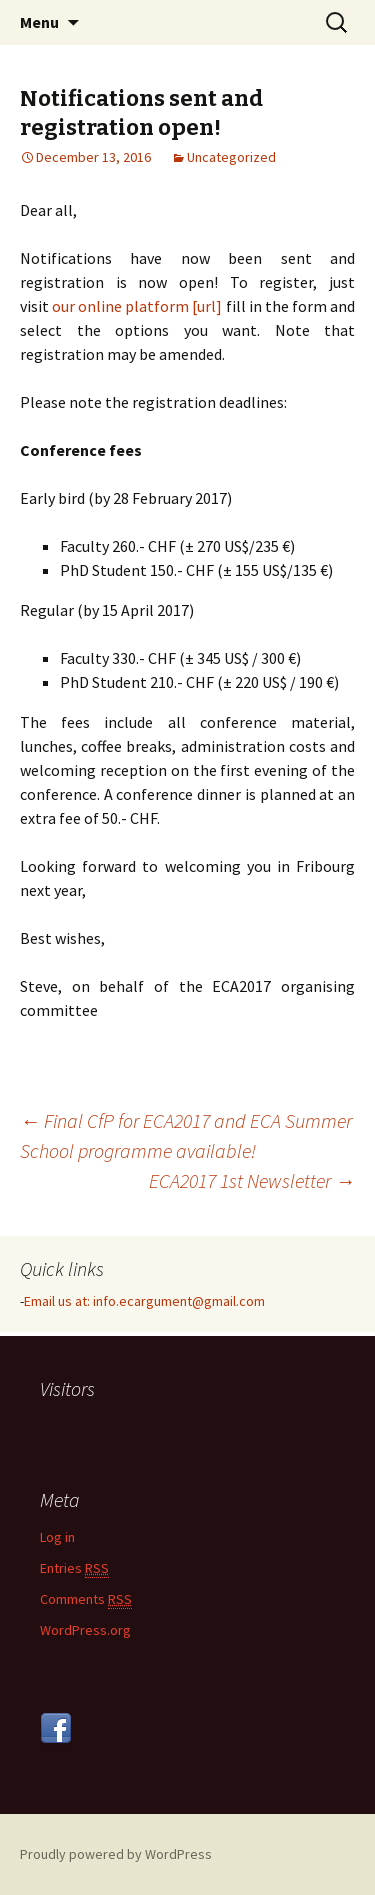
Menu (39, 22)
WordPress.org (85, 1630)
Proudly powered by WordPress (116, 1854)
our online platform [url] (137, 306)
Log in (57, 1537)
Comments (86, 1599)
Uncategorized (231, 157)
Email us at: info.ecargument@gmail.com (144, 1301)
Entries (74, 1568)
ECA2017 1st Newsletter (252, 1180)
